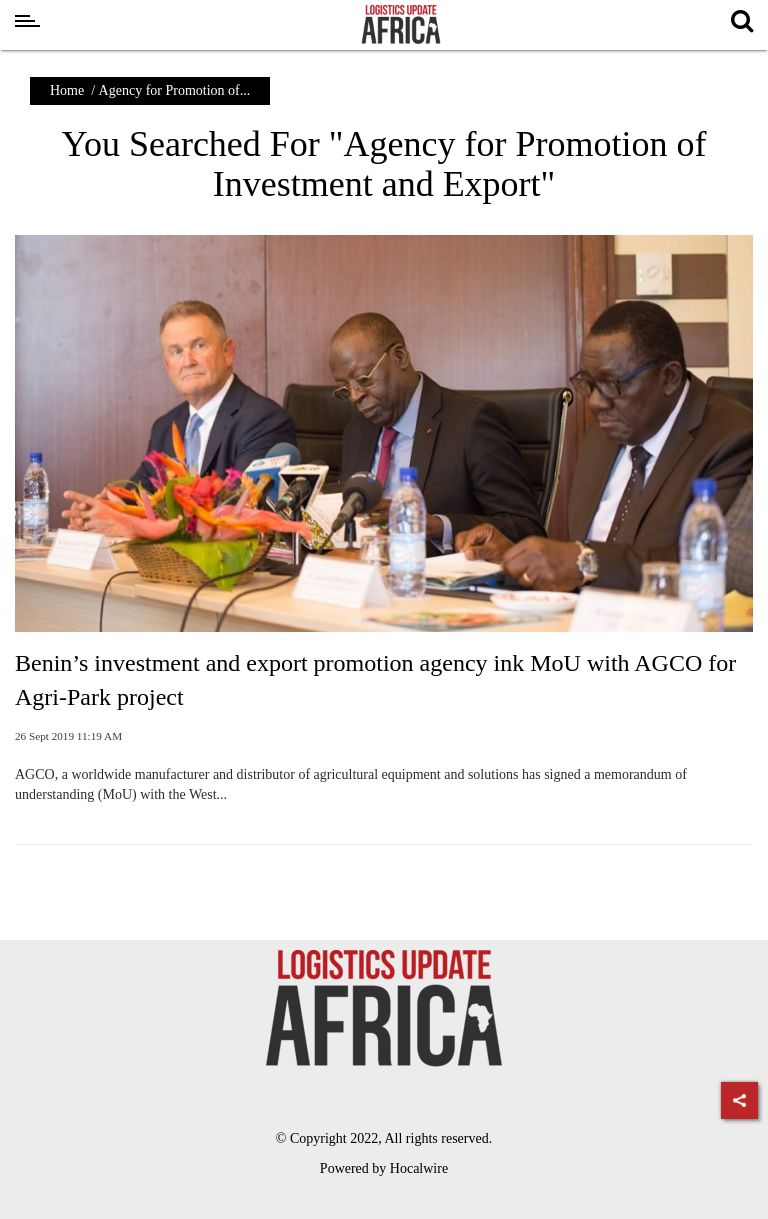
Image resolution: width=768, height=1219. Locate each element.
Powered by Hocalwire (384, 1168)
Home (67, 90)
